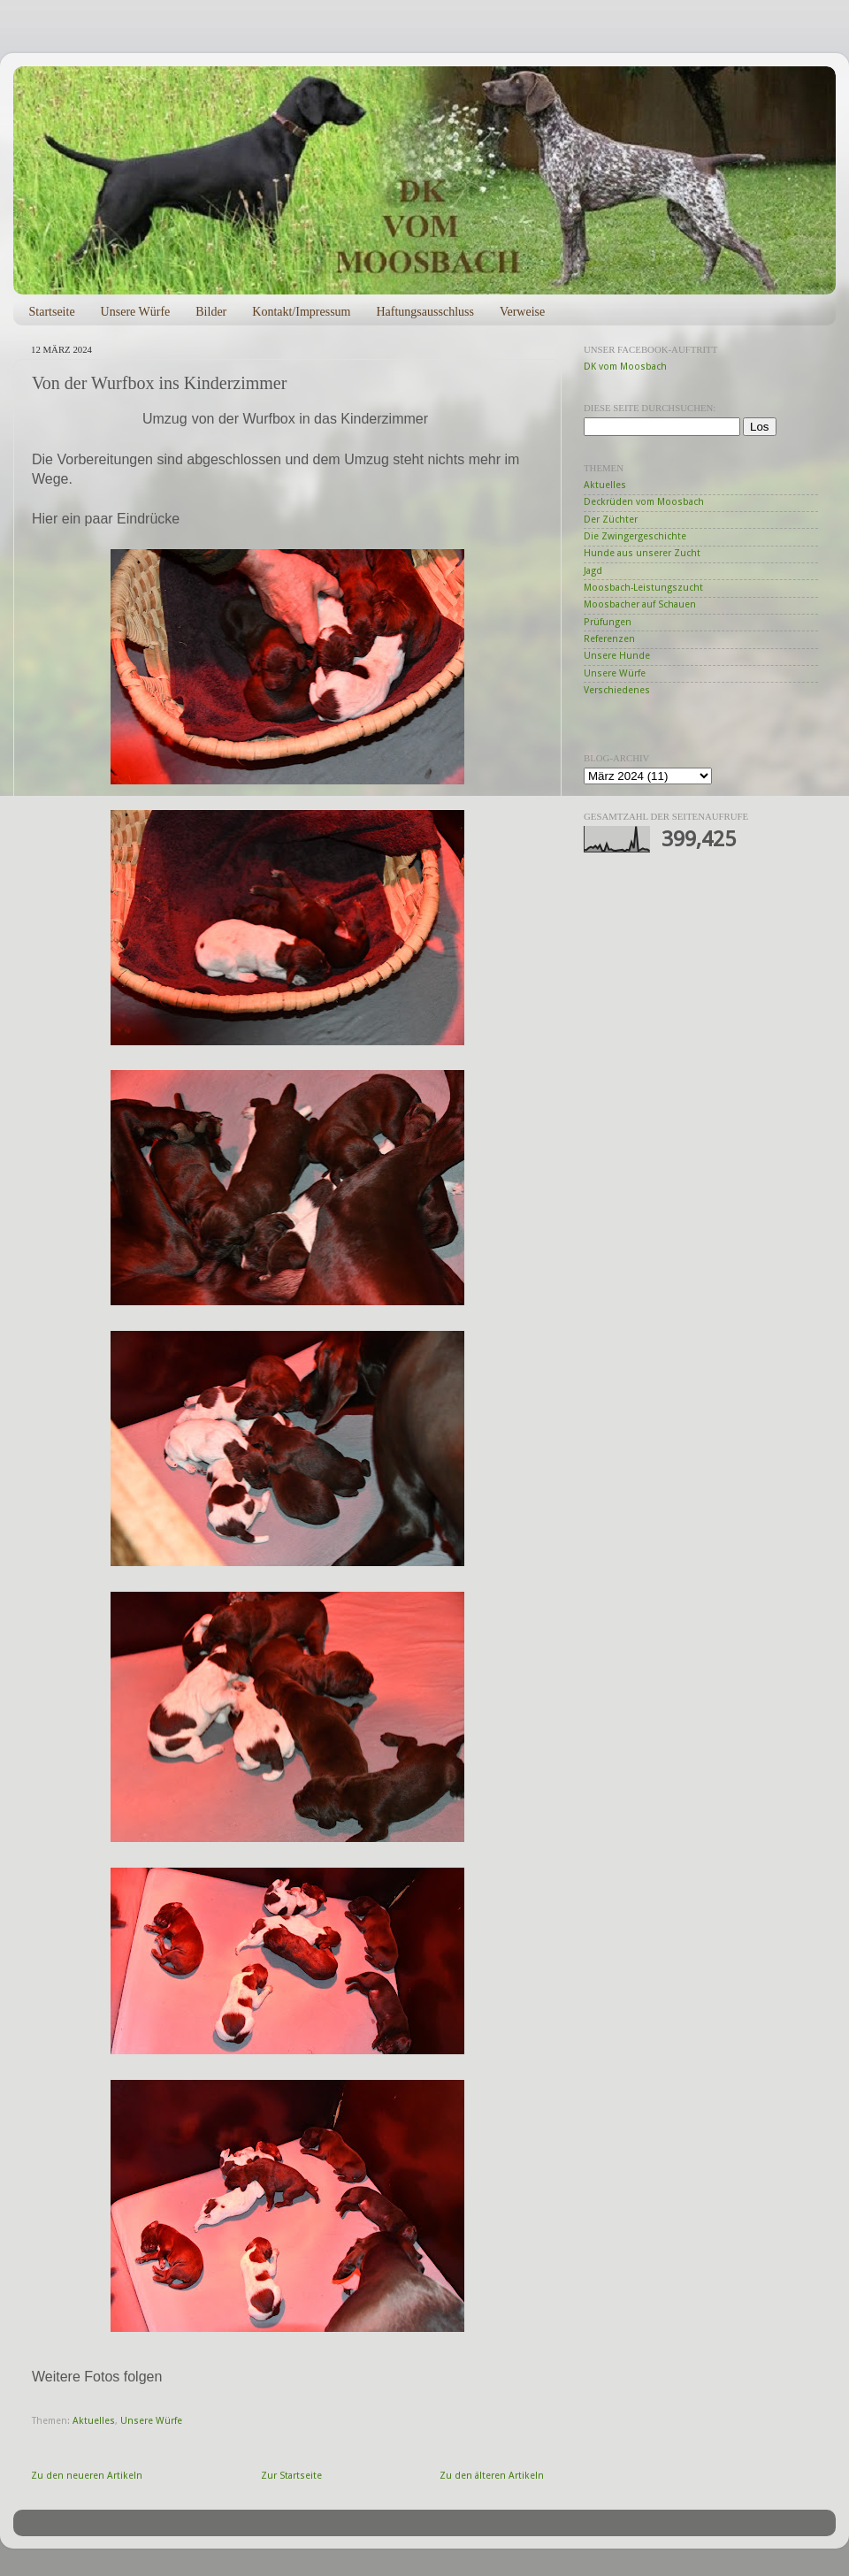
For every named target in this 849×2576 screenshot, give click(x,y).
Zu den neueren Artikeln (86, 2475)
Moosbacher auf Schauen (640, 604)
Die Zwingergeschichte (635, 536)
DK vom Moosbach (625, 366)
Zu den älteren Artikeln (492, 2475)
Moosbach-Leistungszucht (643, 587)
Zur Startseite (291, 2475)
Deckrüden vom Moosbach (644, 502)
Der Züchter (611, 519)
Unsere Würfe (136, 311)
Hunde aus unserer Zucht (642, 553)
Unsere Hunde (617, 655)
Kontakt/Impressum (301, 311)
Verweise (522, 311)
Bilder (210, 311)
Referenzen (609, 639)
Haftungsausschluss (424, 311)
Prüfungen (607, 622)
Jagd (593, 571)
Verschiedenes (617, 690)
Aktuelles (94, 2421)
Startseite (52, 311)
